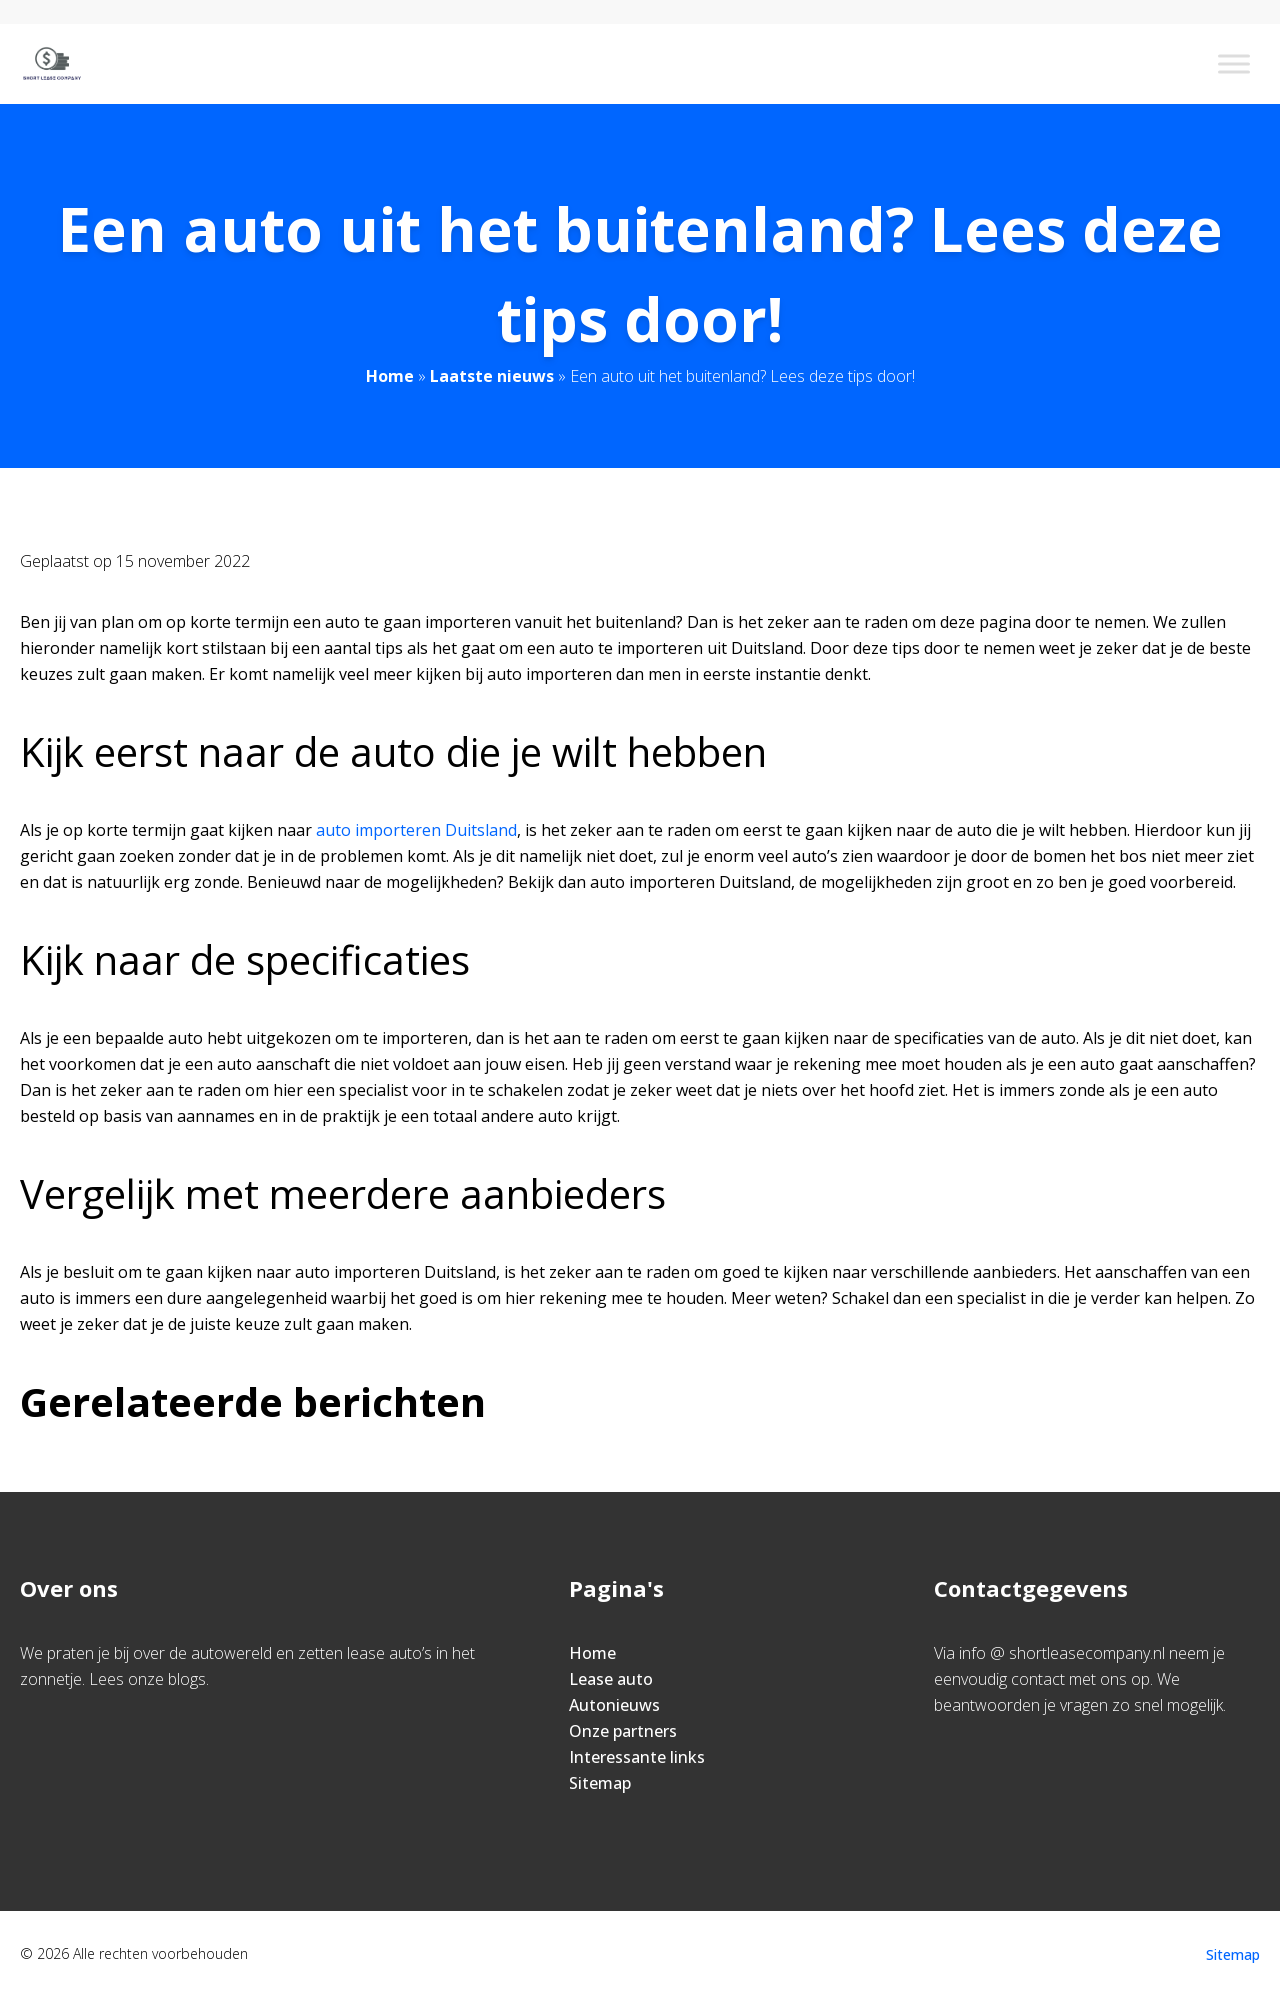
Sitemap (600, 1783)
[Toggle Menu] (1234, 63)
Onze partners (623, 1731)
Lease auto (611, 1679)
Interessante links (637, 1757)
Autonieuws (614, 1705)
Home (390, 376)
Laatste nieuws (492, 376)
